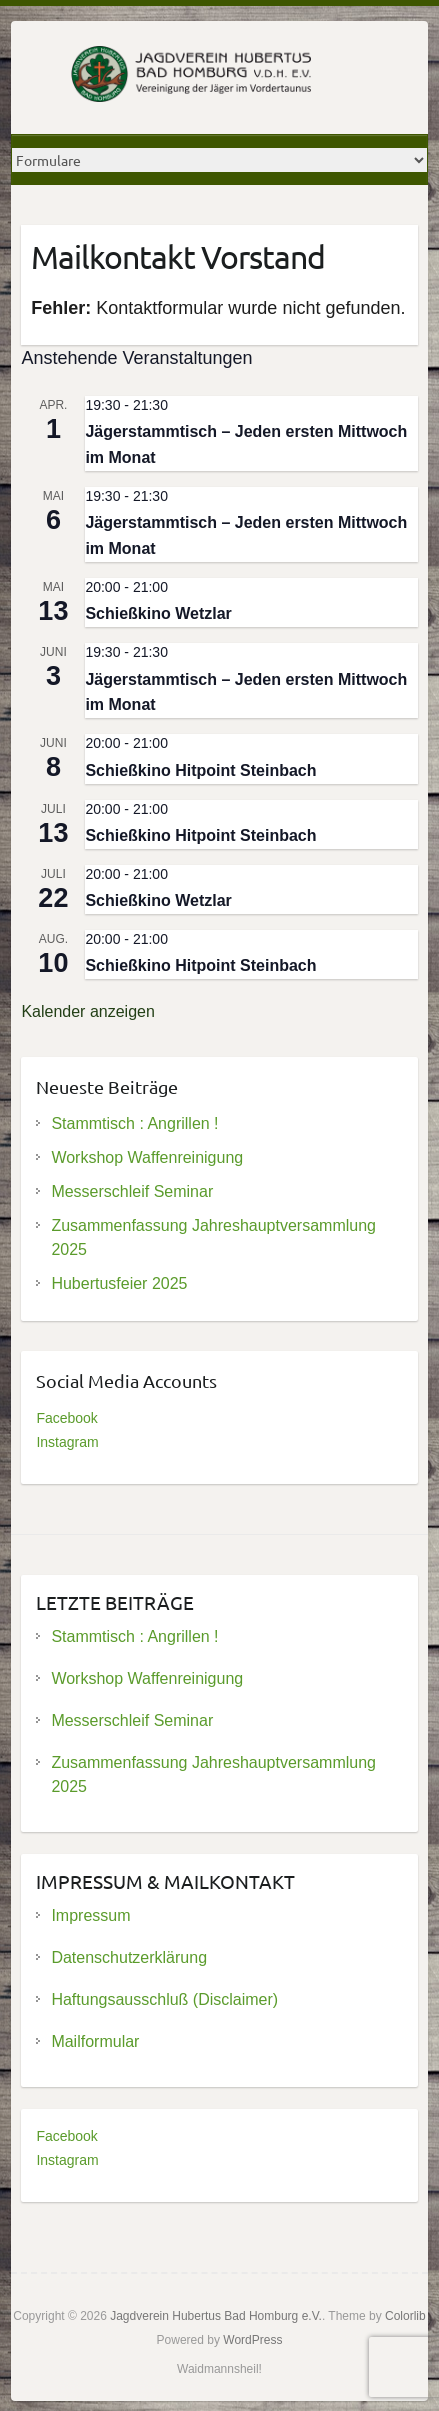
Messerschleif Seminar (132, 1191)
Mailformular (95, 2041)
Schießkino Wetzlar (158, 613)
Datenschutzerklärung (129, 1957)
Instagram (67, 1442)
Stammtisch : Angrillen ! (134, 1123)
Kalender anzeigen (87, 1011)
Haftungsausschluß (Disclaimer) (164, 1999)
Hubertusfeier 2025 (119, 1283)
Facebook (66, 1418)
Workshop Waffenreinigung (147, 1157)
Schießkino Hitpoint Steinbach (200, 770)
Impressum (90, 1915)
